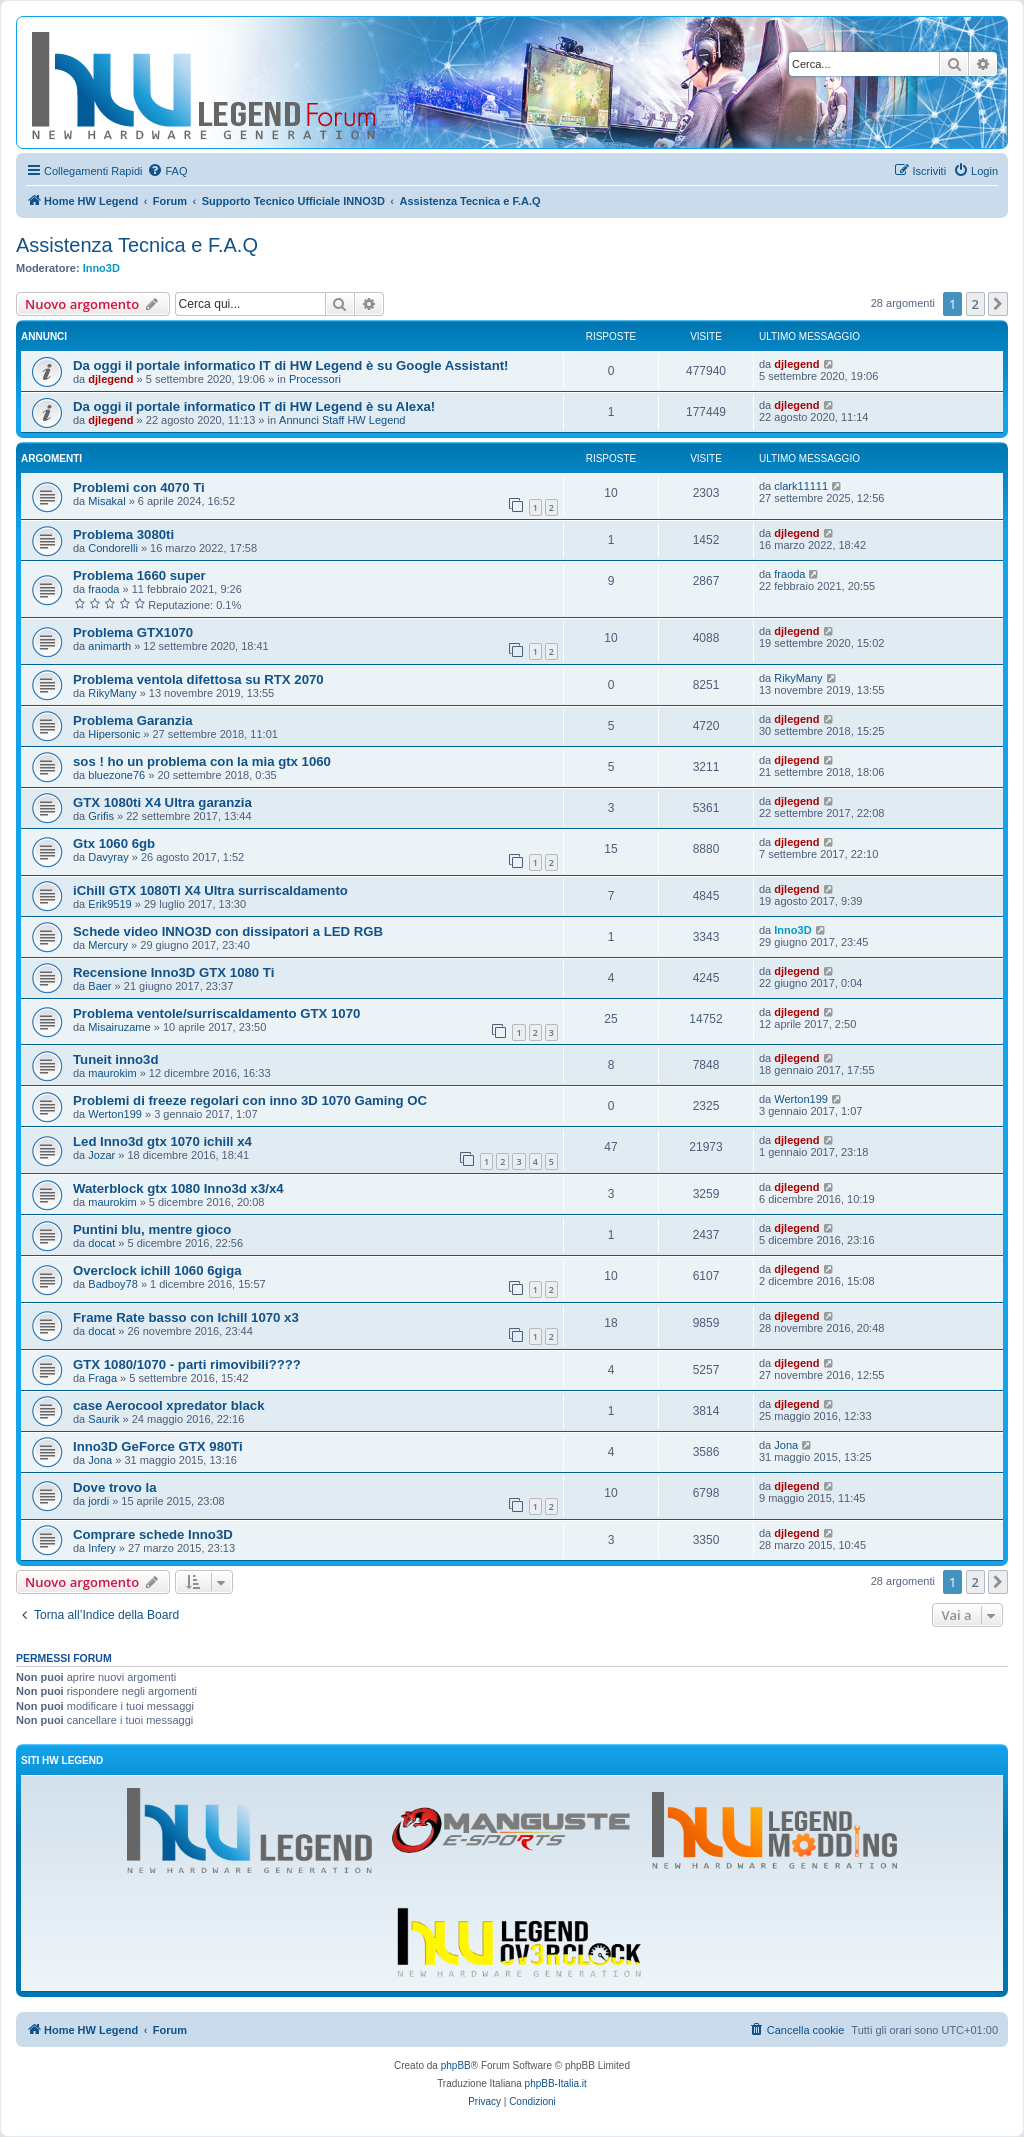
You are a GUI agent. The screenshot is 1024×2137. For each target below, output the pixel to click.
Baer (99, 986)
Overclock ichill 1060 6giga (157, 1270)
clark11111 (801, 486)
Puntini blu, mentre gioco (152, 1229)
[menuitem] (167, 171)
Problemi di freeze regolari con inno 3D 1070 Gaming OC (250, 1100)
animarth (109, 646)
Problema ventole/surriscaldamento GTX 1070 (216, 1013)
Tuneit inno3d (115, 1059)
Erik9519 (109, 904)
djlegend (110, 379)
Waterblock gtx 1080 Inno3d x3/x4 (178, 1188)
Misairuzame (119, 1027)
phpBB (456, 2065)
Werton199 (115, 1114)
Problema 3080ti (123, 534)
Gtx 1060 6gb (114, 843)
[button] (998, 304)
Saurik (103, 1419)
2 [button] (975, 304)
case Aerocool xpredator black (169, 1405)
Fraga (102, 1378)
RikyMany (112, 693)
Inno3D (101, 268)
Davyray (108, 857)
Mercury (108, 945)
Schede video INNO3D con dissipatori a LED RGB (228, 931)
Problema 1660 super (139, 575)
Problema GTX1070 (133, 632)
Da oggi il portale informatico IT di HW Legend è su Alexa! (254, 406)
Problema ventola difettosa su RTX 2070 (198, 679)
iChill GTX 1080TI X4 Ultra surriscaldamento (210, 890)
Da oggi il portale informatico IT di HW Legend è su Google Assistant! (290, 365)
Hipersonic (114, 734)
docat (101, 1243)
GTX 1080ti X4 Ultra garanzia (162, 802)
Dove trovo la (115, 1487)
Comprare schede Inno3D (153, 1534)
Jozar (101, 1155)
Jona (100, 1460)
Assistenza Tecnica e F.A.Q (137, 245)
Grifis (101, 816)
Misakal (106, 501)
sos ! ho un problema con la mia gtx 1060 (202, 761)
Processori (315, 379)
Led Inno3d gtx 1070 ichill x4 (162, 1141)
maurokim (112, 1073)
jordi (98, 1501)
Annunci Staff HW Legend (342, 420)
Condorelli (113, 548)
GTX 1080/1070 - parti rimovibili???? (187, 1364)
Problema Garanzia (132, 720)
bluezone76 (116, 775)
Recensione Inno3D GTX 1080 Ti (173, 972)
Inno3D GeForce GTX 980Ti (158, 1446)
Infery (102, 1548)
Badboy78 (113, 1284)
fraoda (103, 589)
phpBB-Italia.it (556, 2083)
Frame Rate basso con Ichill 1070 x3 (186, 1317)
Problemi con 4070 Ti (139, 487)
